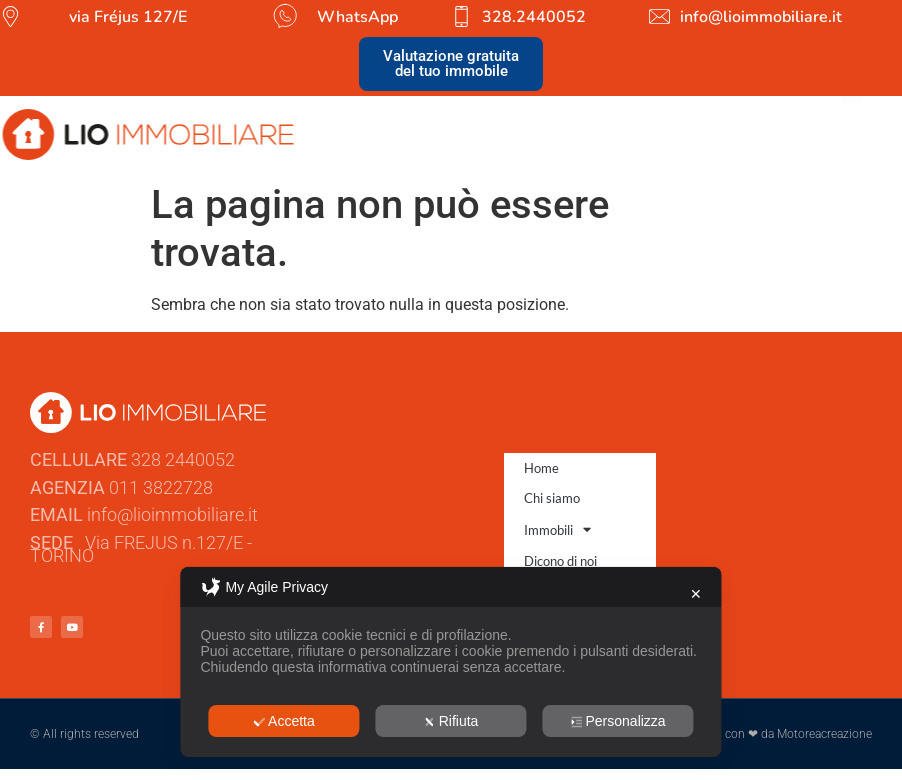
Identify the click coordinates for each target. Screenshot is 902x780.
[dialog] (450, 662)
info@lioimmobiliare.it (761, 17)
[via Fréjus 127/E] (10, 16)
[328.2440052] (461, 16)
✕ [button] (696, 594)
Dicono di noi (560, 561)
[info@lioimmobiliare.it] (659, 16)
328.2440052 (534, 17)
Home (541, 468)
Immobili (557, 529)
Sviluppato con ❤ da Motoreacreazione (768, 734)
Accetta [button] (284, 721)
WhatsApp (357, 17)
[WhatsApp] (284, 16)
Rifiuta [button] (451, 721)
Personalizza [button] (617, 721)
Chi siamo (552, 498)
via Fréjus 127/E (128, 17)
